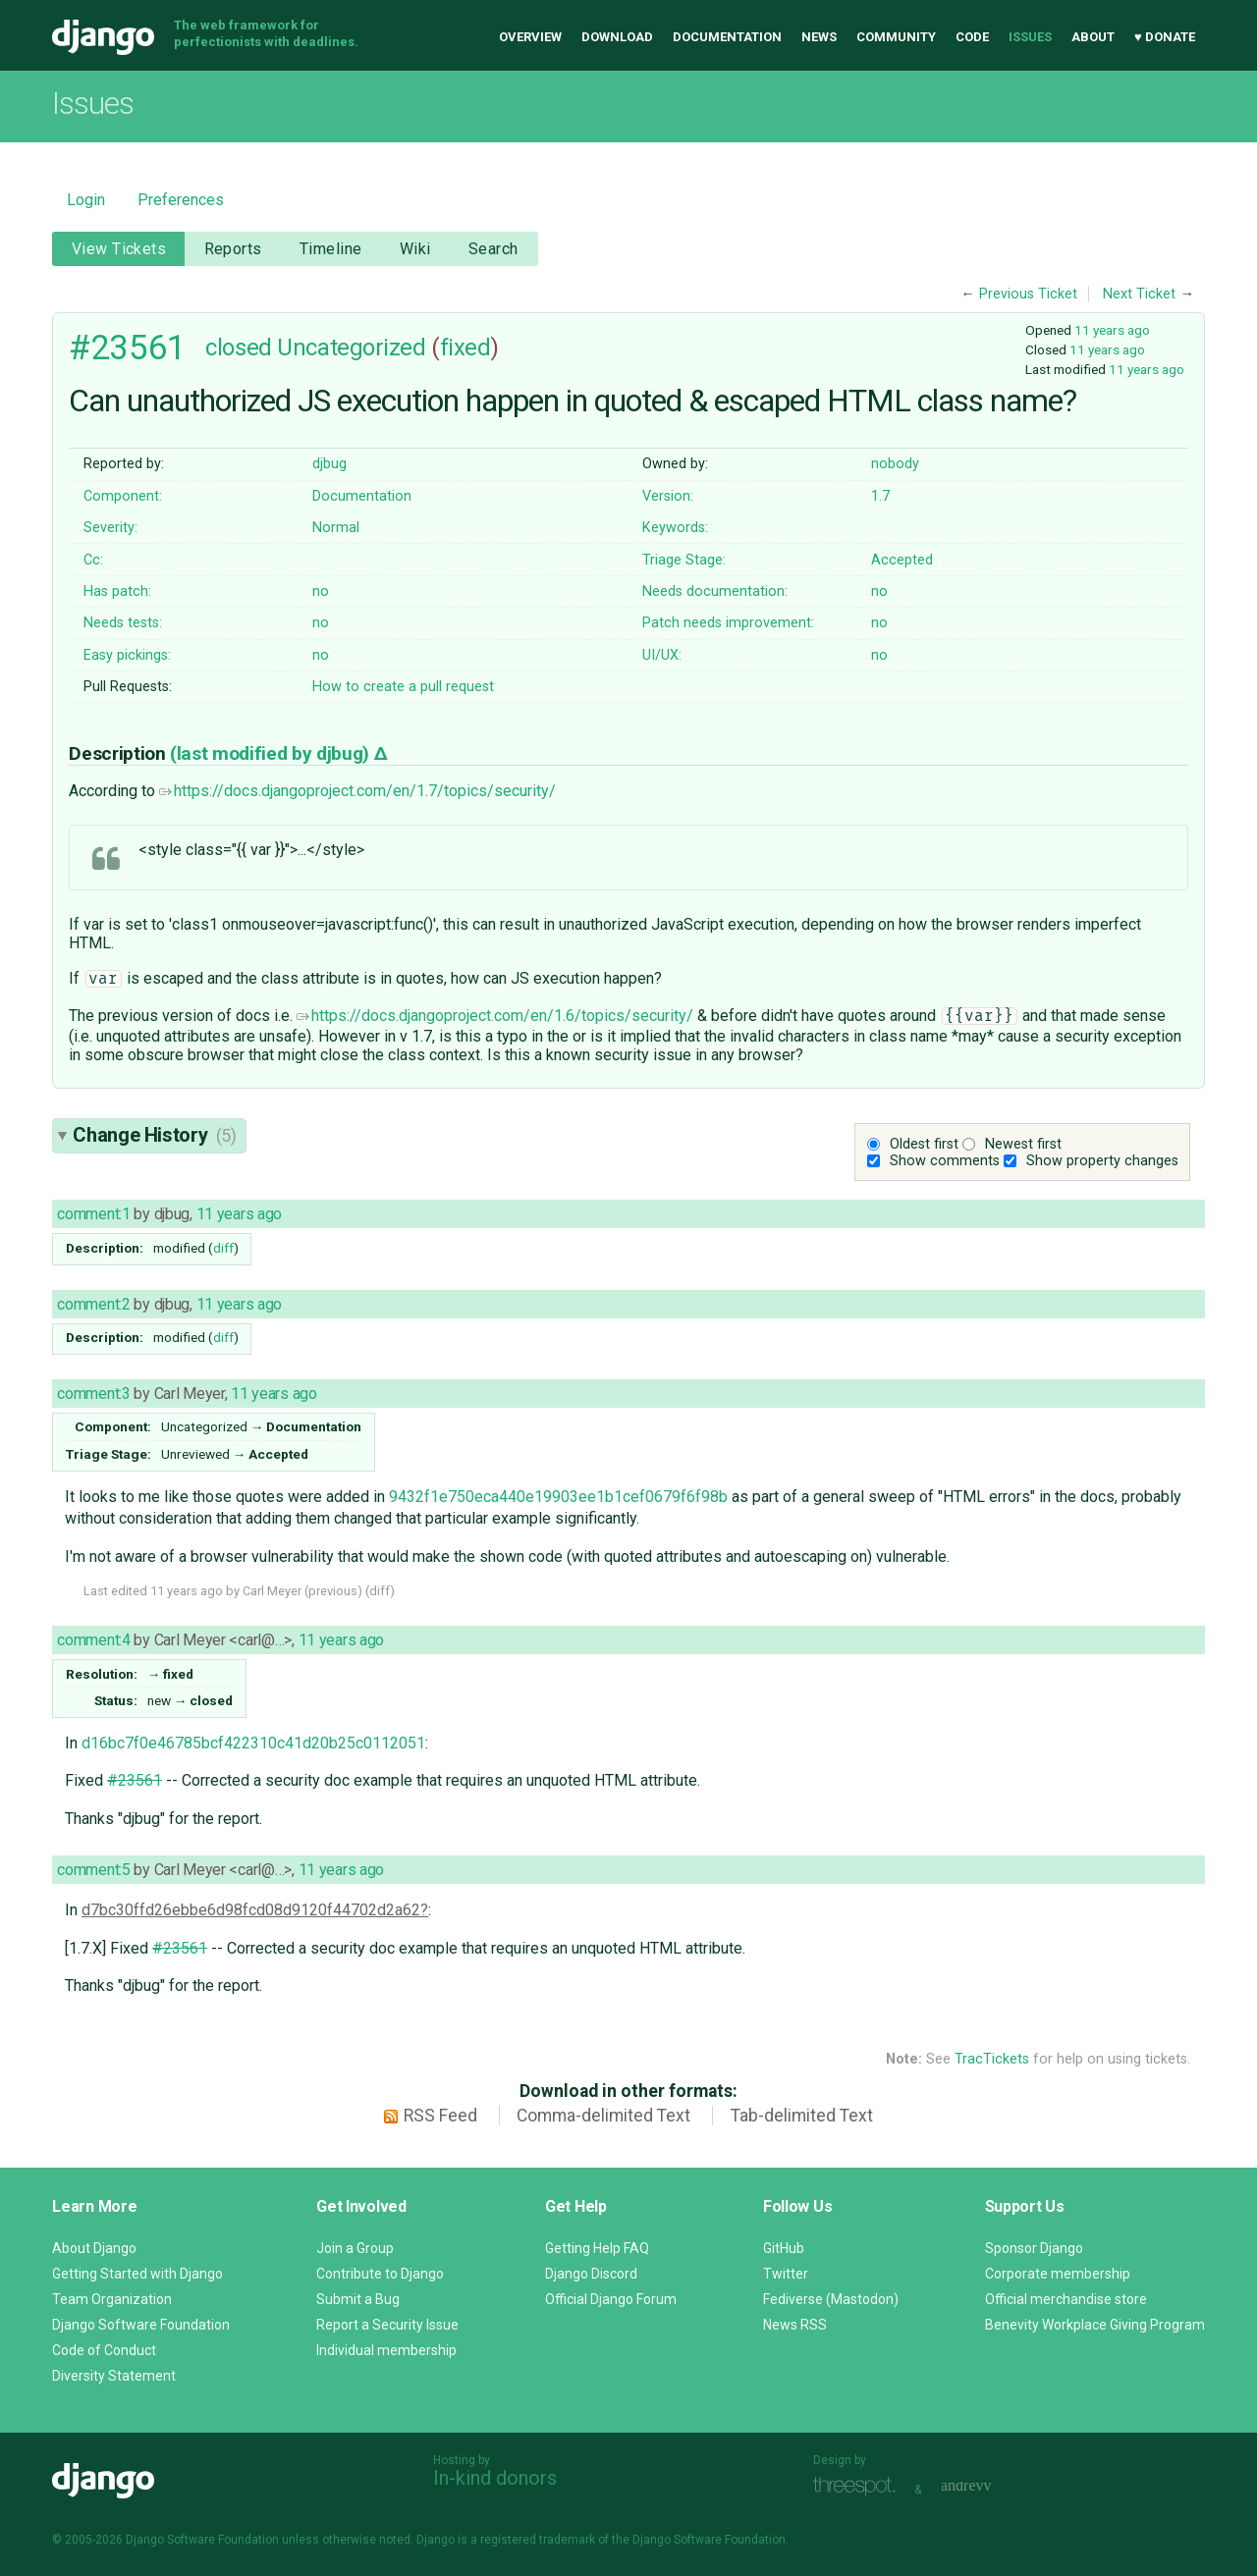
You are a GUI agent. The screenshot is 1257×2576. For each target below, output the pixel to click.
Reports (233, 249)
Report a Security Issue (387, 2325)
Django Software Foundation (141, 2325)
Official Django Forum (611, 2299)
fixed (465, 347)
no (320, 591)
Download (617, 36)
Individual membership (386, 2350)
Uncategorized (351, 347)
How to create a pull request (403, 686)
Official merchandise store (1066, 2299)
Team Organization (112, 2299)
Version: (667, 496)
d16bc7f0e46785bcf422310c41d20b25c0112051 (253, 1743)
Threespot (859, 2487)
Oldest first (924, 1144)
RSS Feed (440, 2115)
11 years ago (1112, 330)
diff (223, 1248)
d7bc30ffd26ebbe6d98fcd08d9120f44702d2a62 (251, 1910)
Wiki (415, 249)
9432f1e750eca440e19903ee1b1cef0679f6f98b (558, 1496)
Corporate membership (1057, 2273)
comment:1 (93, 1214)
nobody (895, 464)
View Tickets (119, 249)
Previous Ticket (1028, 294)
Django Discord (591, 2273)
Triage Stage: (684, 560)
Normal (335, 527)
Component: (122, 496)
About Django (94, 2248)
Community (896, 36)
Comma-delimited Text (603, 2115)
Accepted (902, 560)
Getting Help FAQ (597, 2248)
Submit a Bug (358, 2299)
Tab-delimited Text (802, 2115)
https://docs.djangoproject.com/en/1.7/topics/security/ (357, 790)
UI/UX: (662, 655)
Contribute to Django (380, 2273)
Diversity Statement (114, 2376)
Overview (530, 36)
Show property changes (1102, 1161)
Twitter (785, 2273)
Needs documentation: (715, 591)
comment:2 (93, 1304)
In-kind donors (495, 2478)
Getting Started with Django (137, 2273)
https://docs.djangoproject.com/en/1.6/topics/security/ (495, 1015)
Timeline (330, 249)
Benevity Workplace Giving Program (1095, 2325)
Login (86, 199)
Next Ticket (1139, 294)
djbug (329, 464)
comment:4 (93, 1640)
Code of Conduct (104, 2350)
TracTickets (992, 2059)
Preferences (180, 199)
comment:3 (93, 1393)
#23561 (127, 347)
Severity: (110, 527)
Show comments (945, 1161)
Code (972, 36)
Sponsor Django (1034, 2248)
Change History (154, 1135)
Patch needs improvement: (728, 623)
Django (103, 37)
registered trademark (537, 2540)
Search (493, 249)
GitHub (783, 2248)
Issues (1030, 36)
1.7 (880, 496)
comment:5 (93, 1869)
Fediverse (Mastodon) (831, 2299)
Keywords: (675, 527)
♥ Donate (1164, 36)
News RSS (795, 2325)
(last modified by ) (271, 753)
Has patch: (117, 591)
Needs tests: (122, 623)
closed (238, 347)
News (819, 36)
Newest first (1023, 1144)
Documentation (727, 36)
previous (332, 1590)
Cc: (93, 560)
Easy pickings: (127, 655)
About (1093, 36)
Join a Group (355, 2248)
